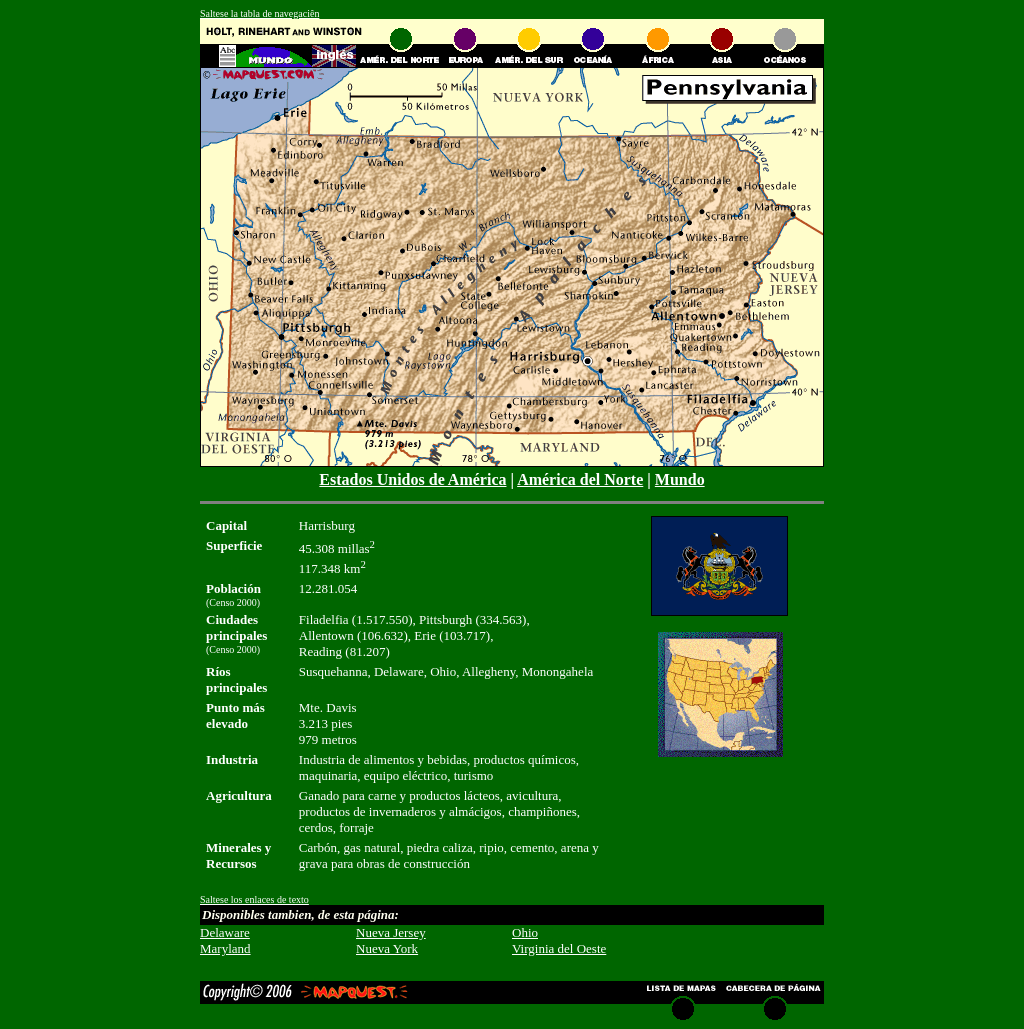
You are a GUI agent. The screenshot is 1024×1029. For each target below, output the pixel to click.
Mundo (680, 479)
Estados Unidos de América (412, 479)
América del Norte (580, 479)
